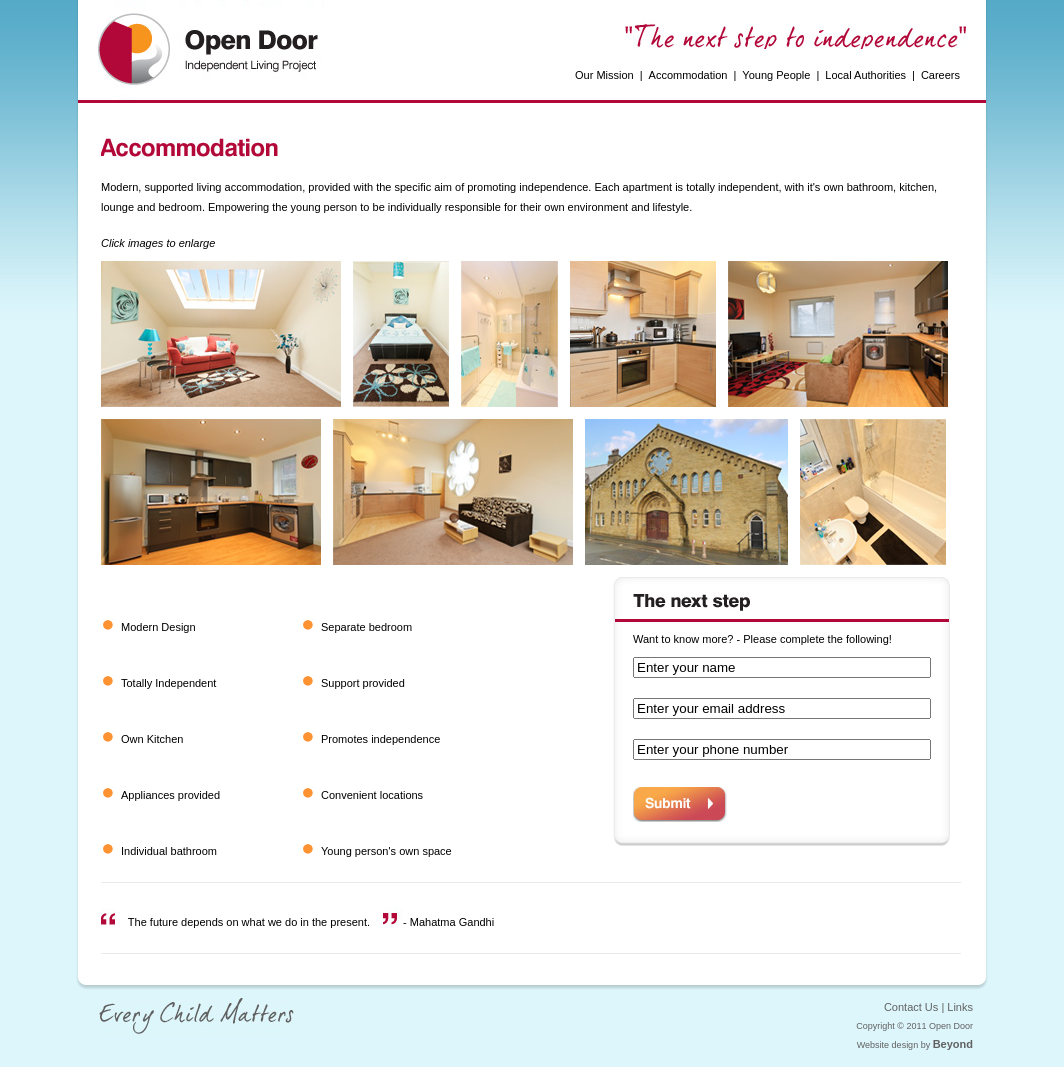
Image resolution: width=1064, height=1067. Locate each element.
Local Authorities (865, 75)
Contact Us (911, 1007)
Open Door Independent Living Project (212, 50)
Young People (776, 75)
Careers (940, 75)
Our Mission (604, 75)
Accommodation (688, 75)
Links (960, 1007)
